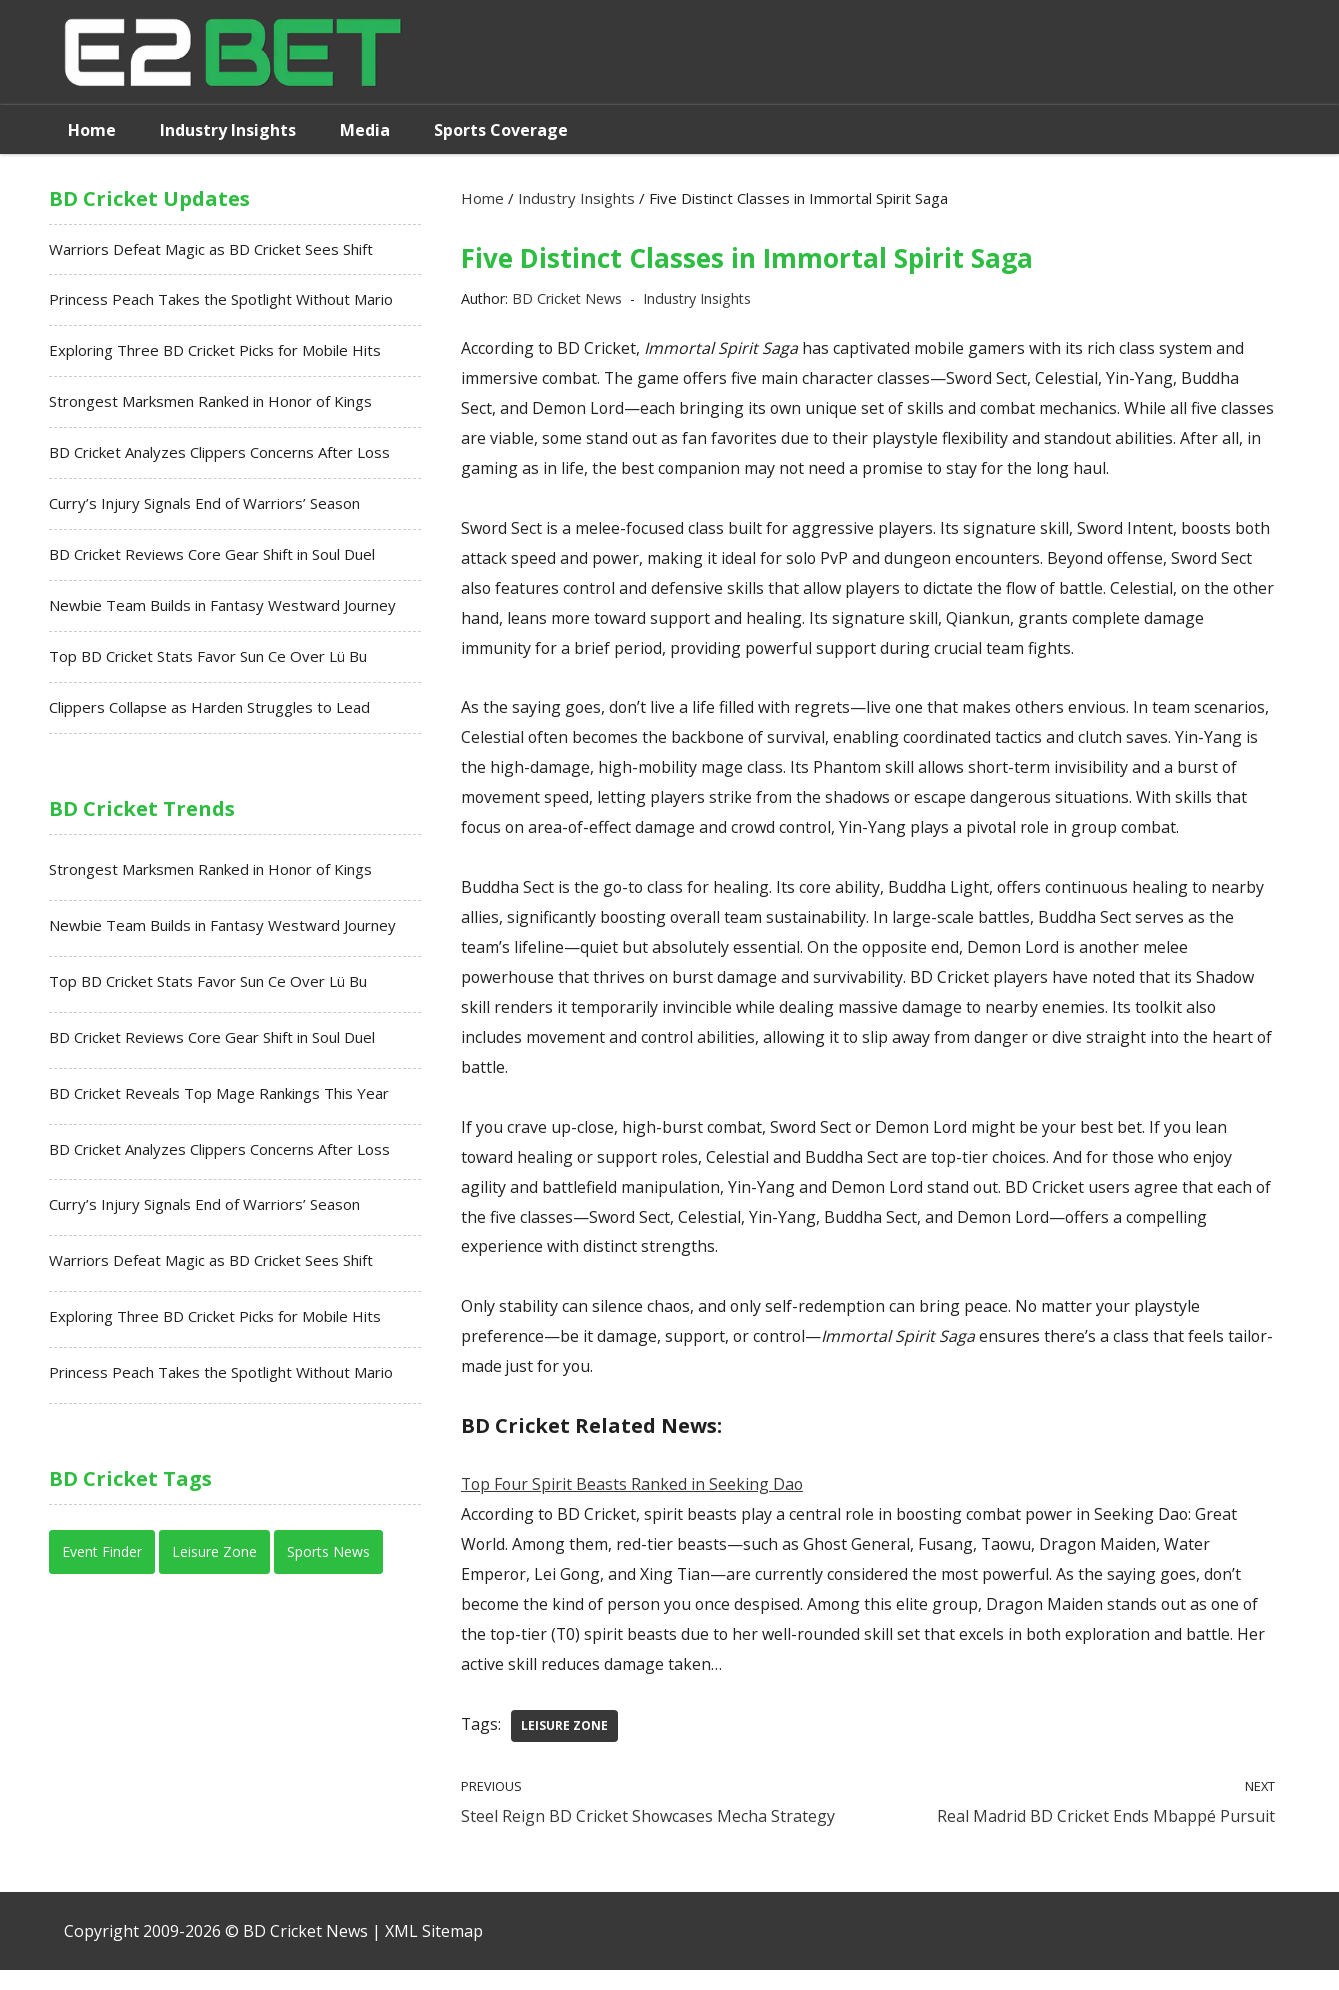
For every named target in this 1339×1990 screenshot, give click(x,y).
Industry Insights (228, 130)
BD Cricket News (568, 299)
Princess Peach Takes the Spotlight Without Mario (221, 301)
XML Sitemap (434, 1951)
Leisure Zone (565, 1743)
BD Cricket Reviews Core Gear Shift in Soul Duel (212, 558)
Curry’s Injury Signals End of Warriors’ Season (204, 507)
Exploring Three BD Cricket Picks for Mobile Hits (215, 353)
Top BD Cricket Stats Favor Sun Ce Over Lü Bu (208, 661)
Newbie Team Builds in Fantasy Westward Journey (222, 610)
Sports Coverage (501, 130)
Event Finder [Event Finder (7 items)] (102, 1562)
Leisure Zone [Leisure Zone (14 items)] (214, 1562)
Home (92, 130)
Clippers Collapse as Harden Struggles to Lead (209, 713)
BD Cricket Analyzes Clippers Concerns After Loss (219, 456)
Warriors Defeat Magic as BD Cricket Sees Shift (211, 250)
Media (365, 130)
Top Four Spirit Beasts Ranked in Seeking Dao (634, 1500)
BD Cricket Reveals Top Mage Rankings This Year (219, 1101)
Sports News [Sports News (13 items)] (328, 1562)
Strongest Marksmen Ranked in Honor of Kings (210, 404)
